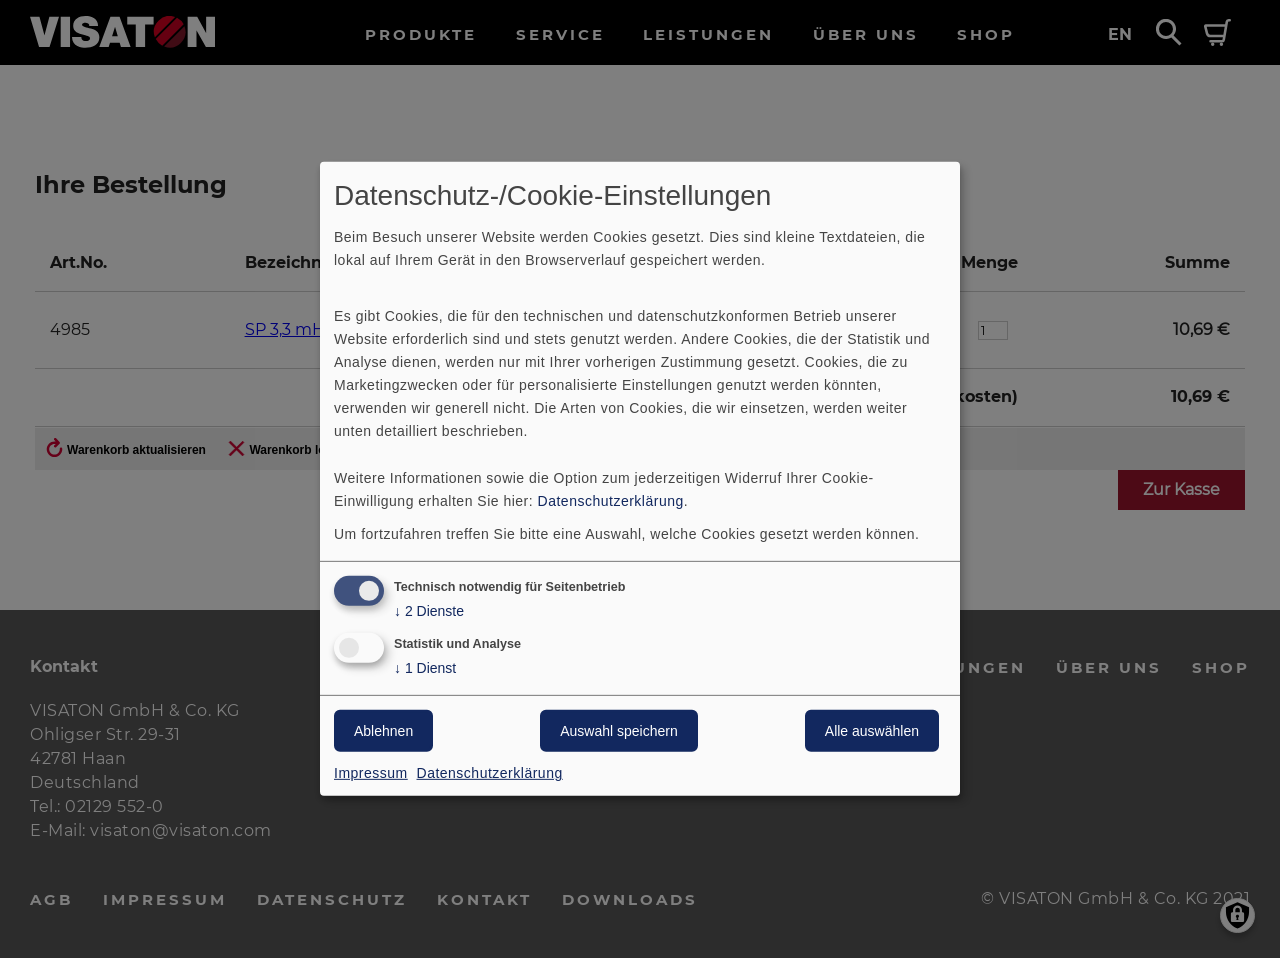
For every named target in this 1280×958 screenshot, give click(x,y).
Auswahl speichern (619, 731)
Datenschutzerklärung (611, 500)
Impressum (371, 773)
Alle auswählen (872, 731)
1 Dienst (425, 668)
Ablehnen (383, 731)
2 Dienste (429, 610)
